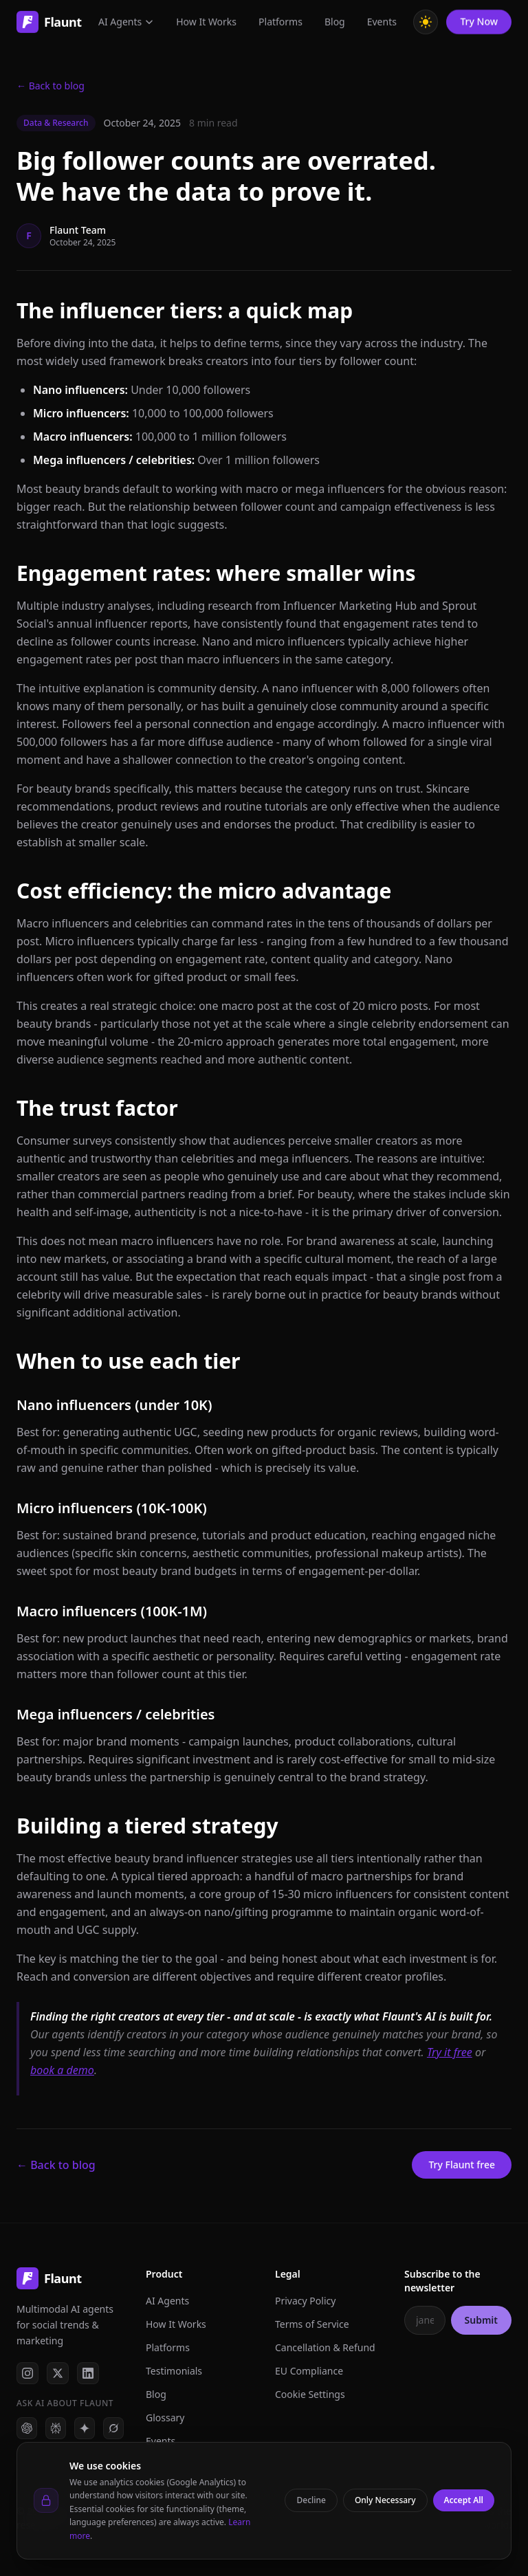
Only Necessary (385, 2500)
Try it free (449, 2052)
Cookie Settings (310, 2394)
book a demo (62, 2070)
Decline (310, 2500)
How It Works (176, 2324)
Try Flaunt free (461, 2164)
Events (160, 2440)
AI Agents (167, 2300)
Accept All (464, 2500)
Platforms (168, 2347)
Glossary (165, 2417)
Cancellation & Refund (325, 2347)
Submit (481, 2319)
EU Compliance (309, 2370)
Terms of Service (312, 2324)
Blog (156, 2394)
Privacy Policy (305, 2300)
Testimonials (174, 2370)
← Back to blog (50, 85)
